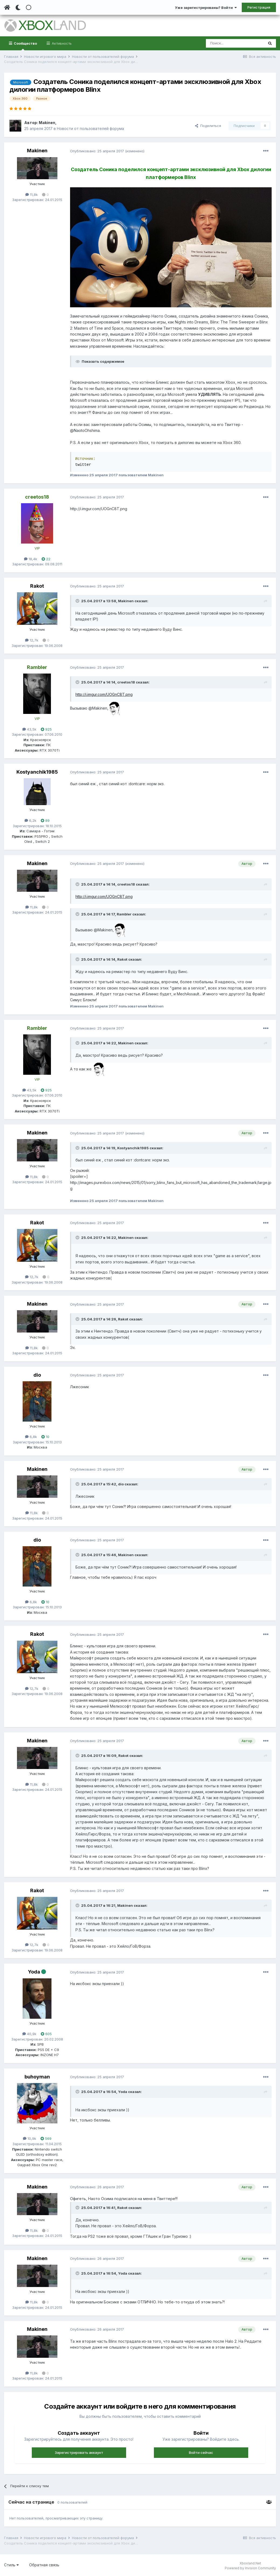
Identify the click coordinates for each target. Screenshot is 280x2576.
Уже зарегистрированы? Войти (206, 7)
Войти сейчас (201, 2452)
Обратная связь (44, 2565)
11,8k (31, 194)
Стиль (11, 2565)
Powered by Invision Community (250, 2568)
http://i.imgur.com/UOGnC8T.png (104, 694)
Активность (61, 43)
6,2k (30, 820)
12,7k (31, 640)
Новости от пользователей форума (90, 128)
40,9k (29, 2034)
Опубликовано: (97, 151)
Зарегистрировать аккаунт (79, 2452)
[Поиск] (235, 43)
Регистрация (258, 7)
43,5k (29, 729)
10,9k (29, 2138)
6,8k (31, 1437)
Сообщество (25, 45)
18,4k (30, 559)
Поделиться (208, 126)
